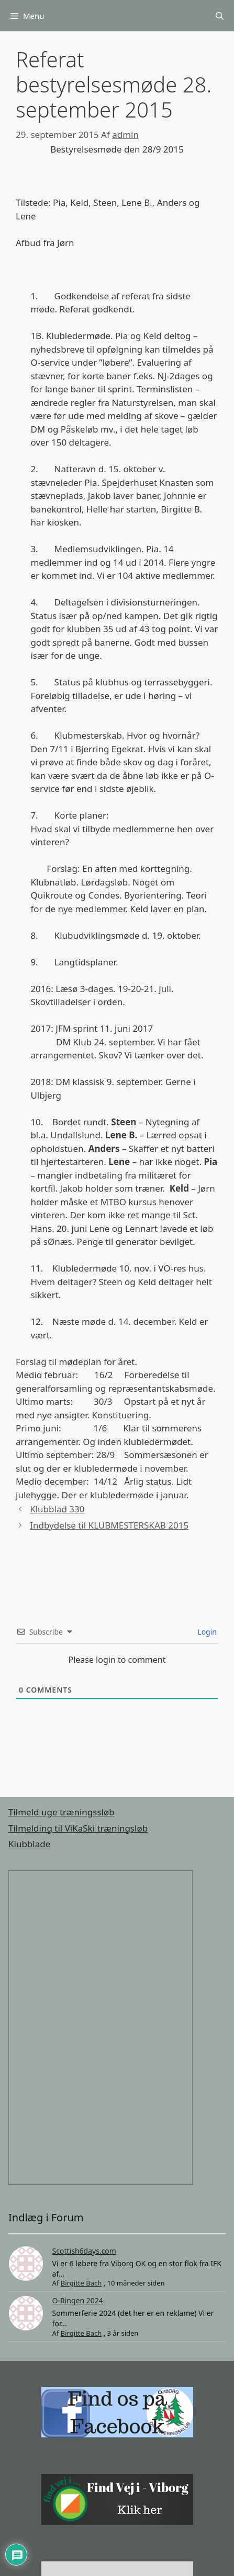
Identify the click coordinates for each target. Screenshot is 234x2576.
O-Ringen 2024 (77, 2300)
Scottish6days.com (84, 2251)
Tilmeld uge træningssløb (61, 1812)
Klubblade (29, 1844)
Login (206, 1632)
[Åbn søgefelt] (219, 15)
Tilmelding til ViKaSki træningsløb (78, 1828)
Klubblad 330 (57, 1509)
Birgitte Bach (81, 2283)
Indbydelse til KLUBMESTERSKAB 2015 (109, 1525)
